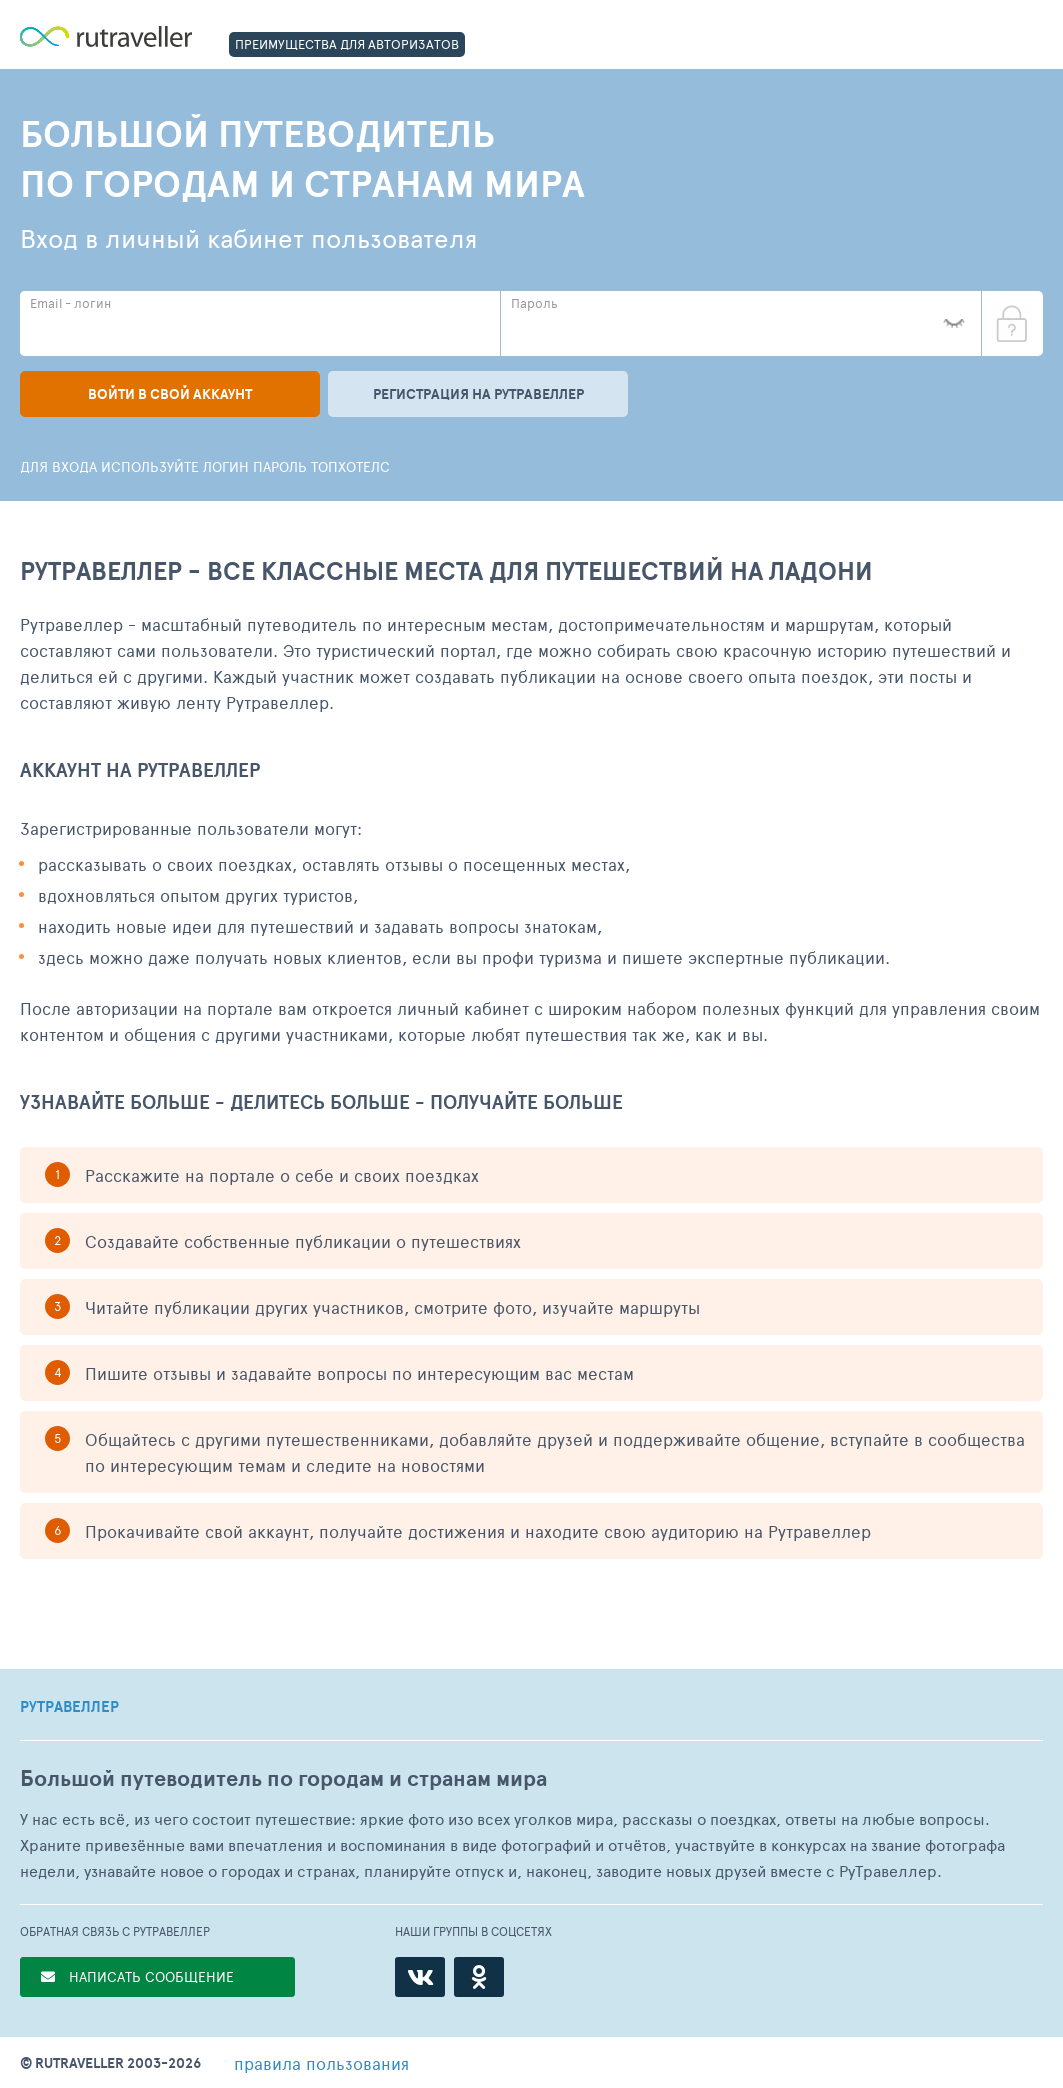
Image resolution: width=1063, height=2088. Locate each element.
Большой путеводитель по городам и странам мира (283, 1778)
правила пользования (321, 2063)
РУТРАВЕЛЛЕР (69, 1707)
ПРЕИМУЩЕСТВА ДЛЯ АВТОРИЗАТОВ (347, 44)
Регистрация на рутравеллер (478, 394)
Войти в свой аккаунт (170, 394)
